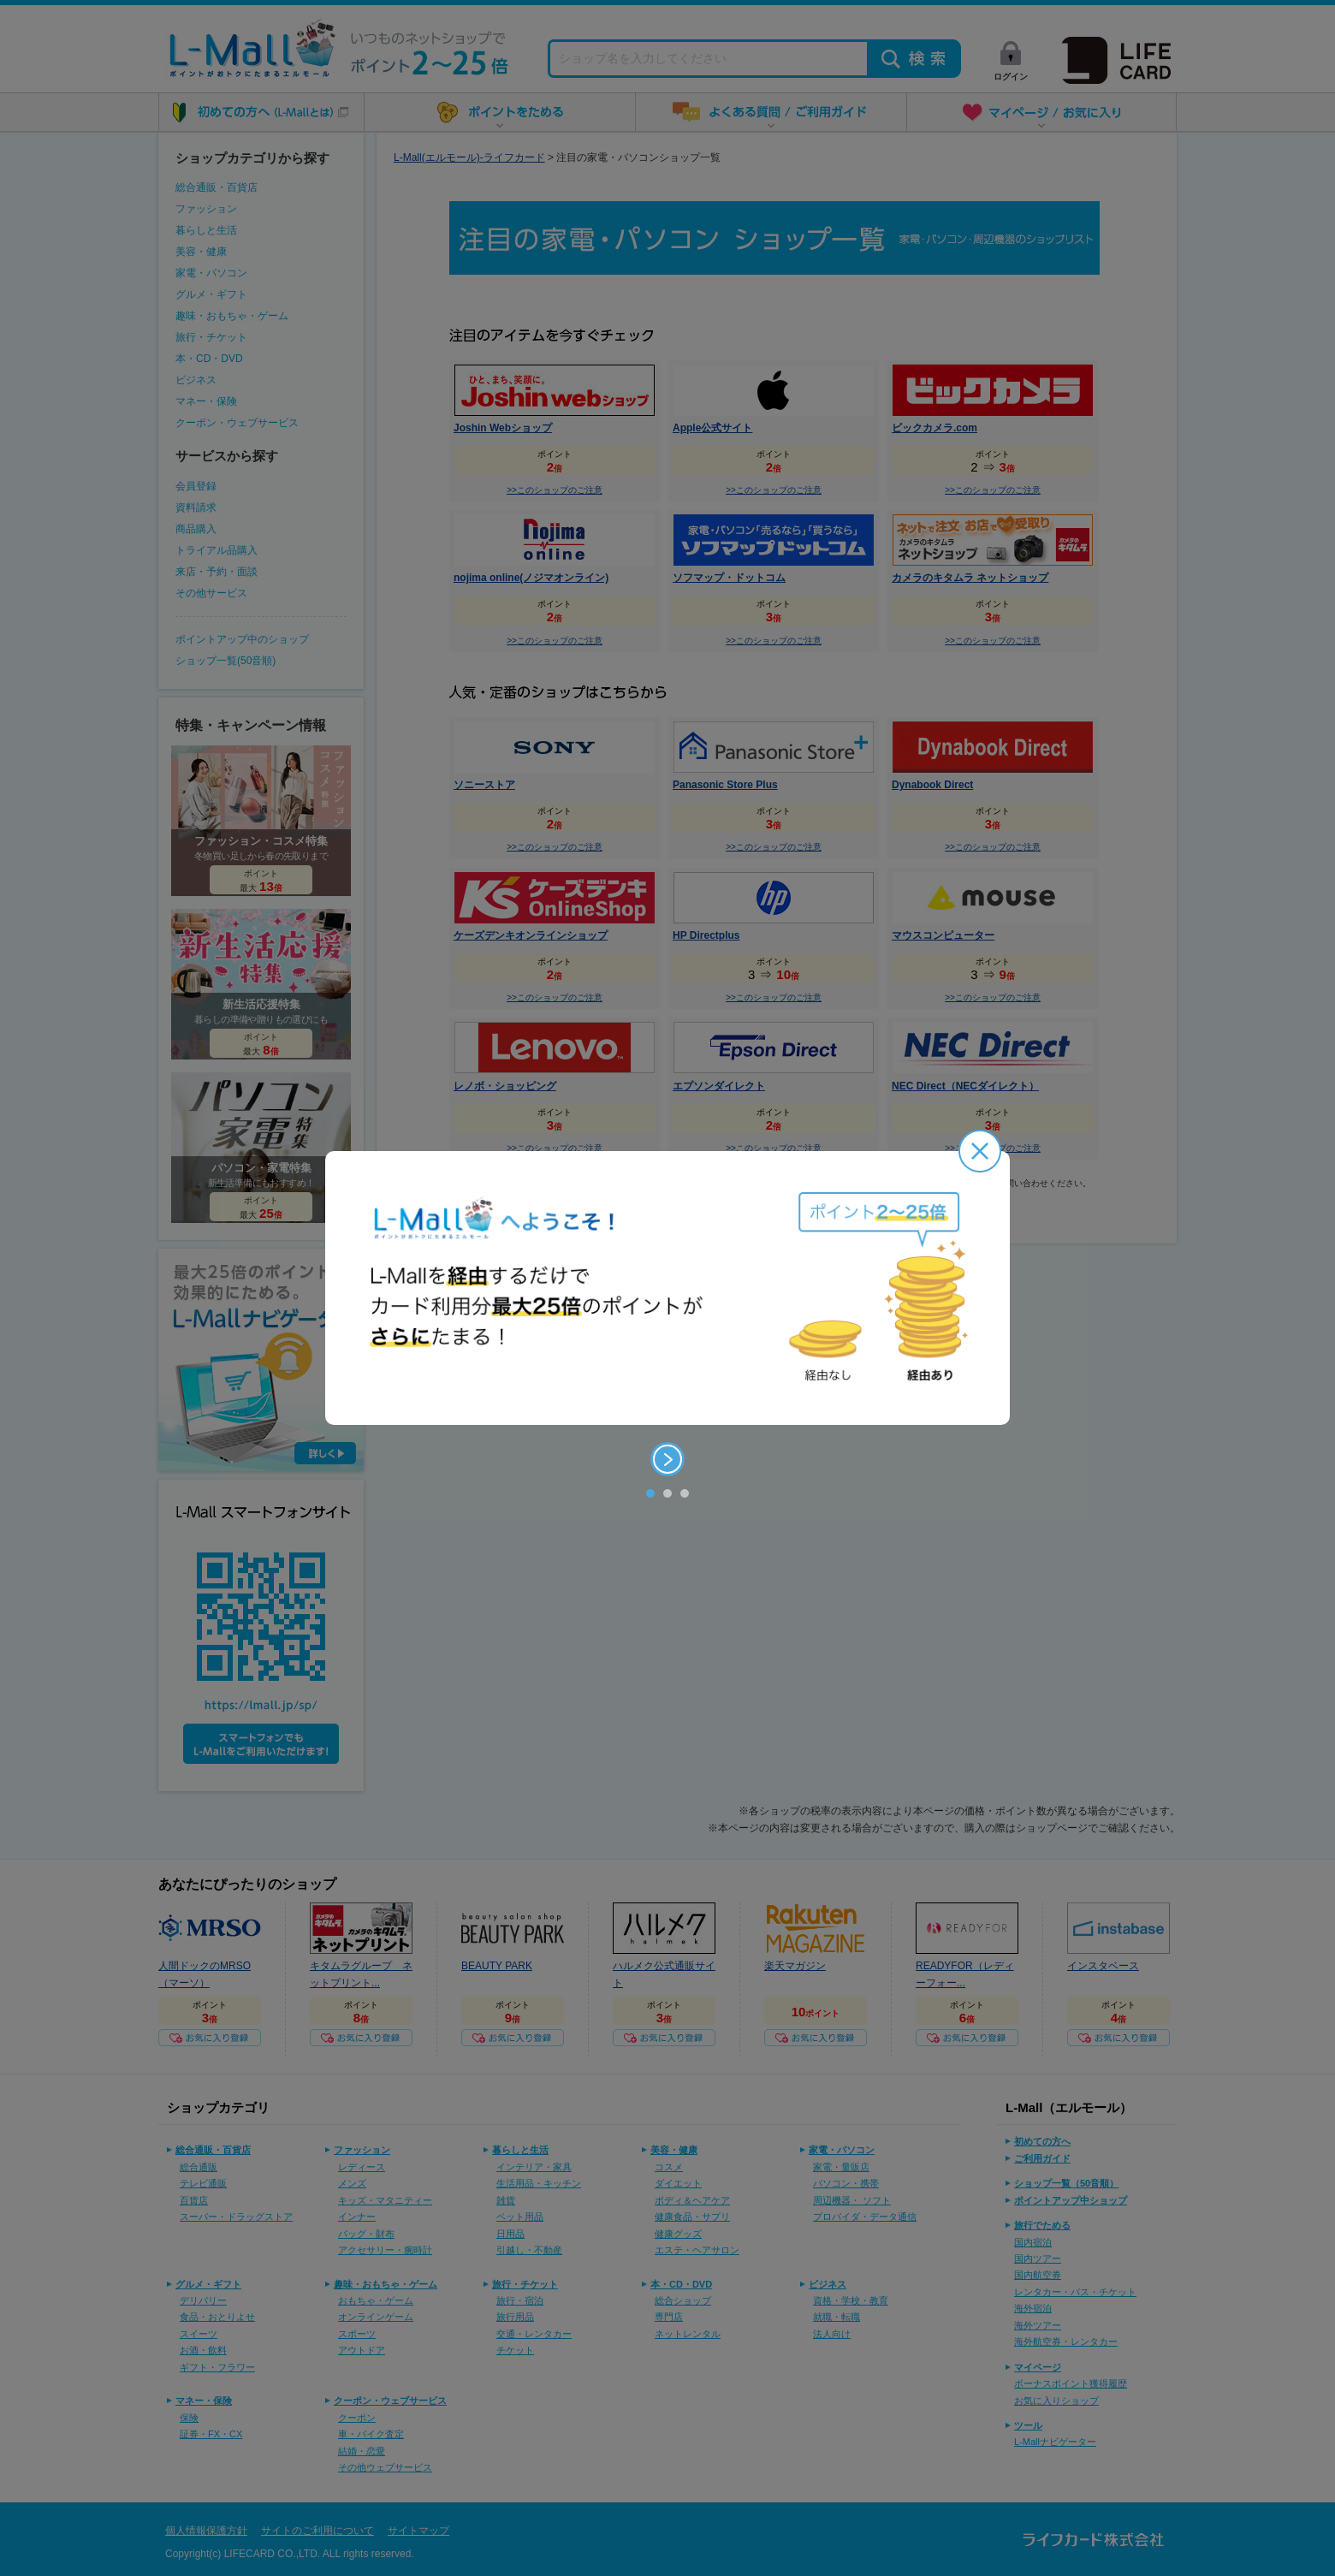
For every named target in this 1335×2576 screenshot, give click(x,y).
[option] (667, 1288)
